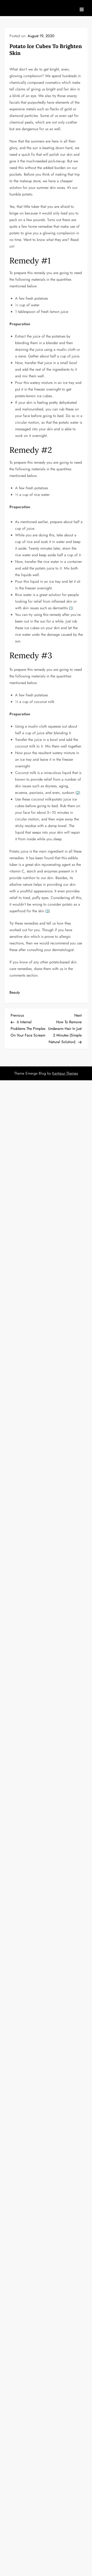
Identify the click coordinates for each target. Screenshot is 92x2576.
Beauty (14, 992)
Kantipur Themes (65, 1073)
